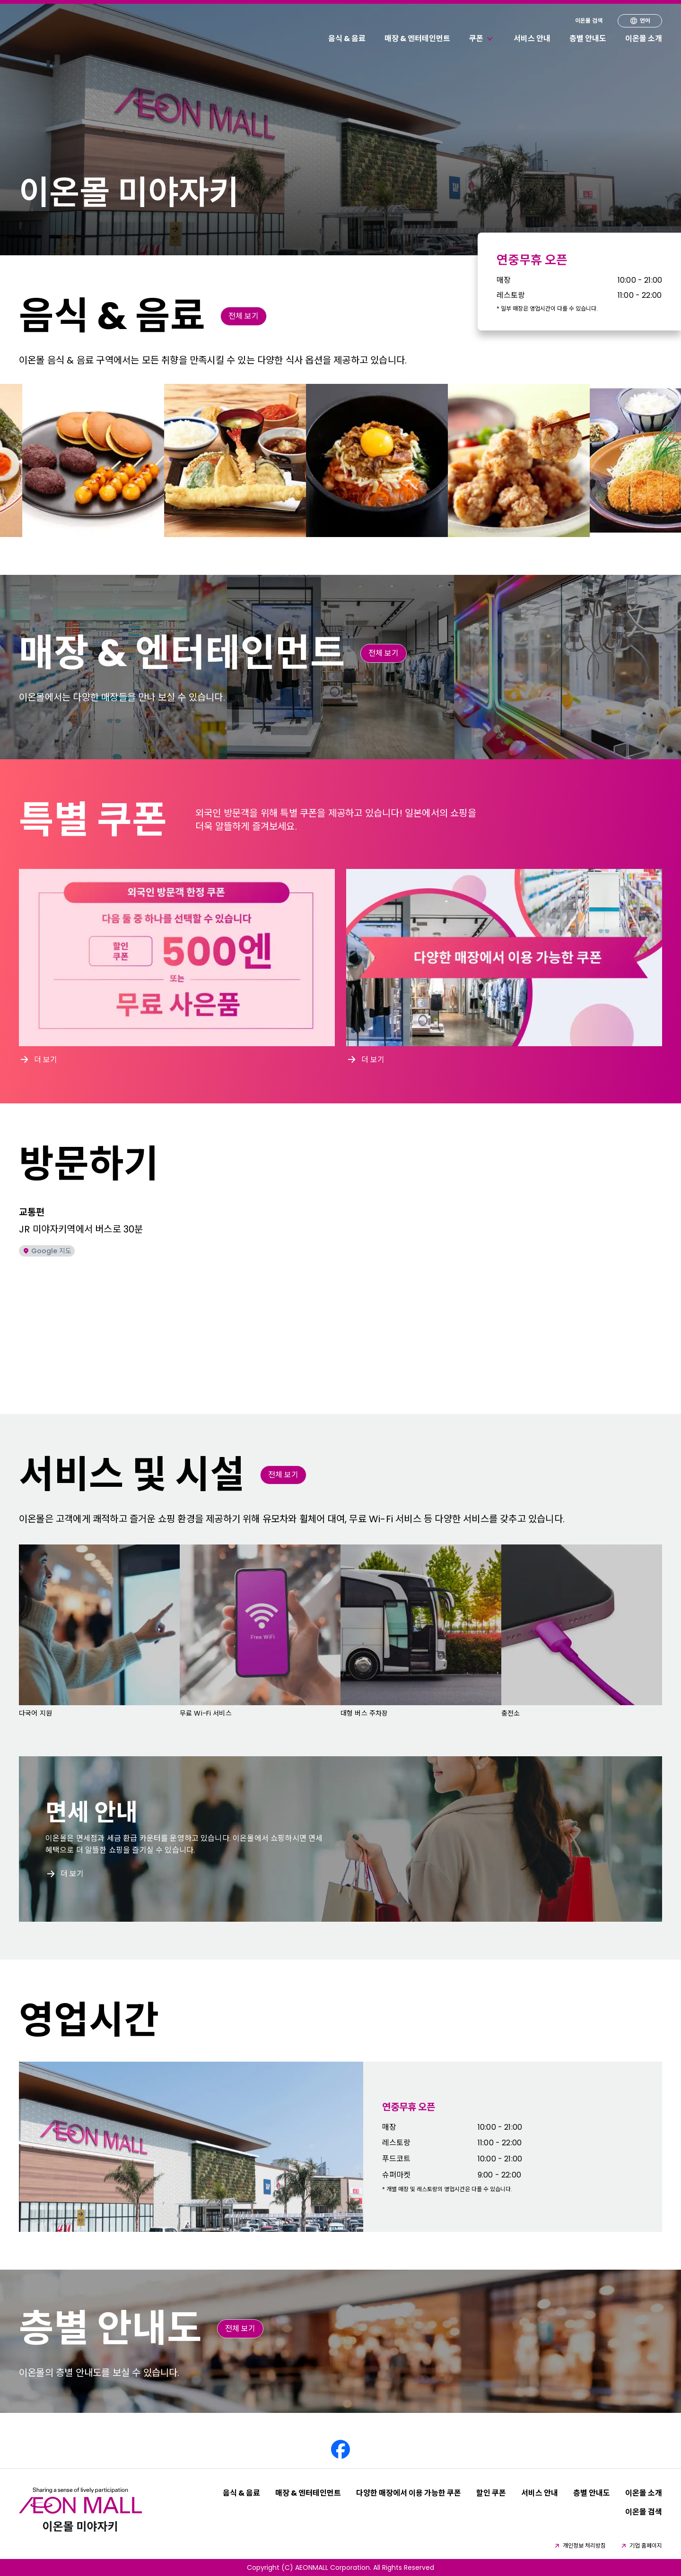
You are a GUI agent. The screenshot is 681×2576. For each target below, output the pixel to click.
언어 (639, 21)
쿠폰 (482, 38)
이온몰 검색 (588, 21)
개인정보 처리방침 (579, 2546)
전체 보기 (243, 316)
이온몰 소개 (643, 38)
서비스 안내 (532, 38)
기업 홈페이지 (641, 2546)
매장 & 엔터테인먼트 (417, 38)
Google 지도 (46, 1251)
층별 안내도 (587, 38)
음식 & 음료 (347, 38)
